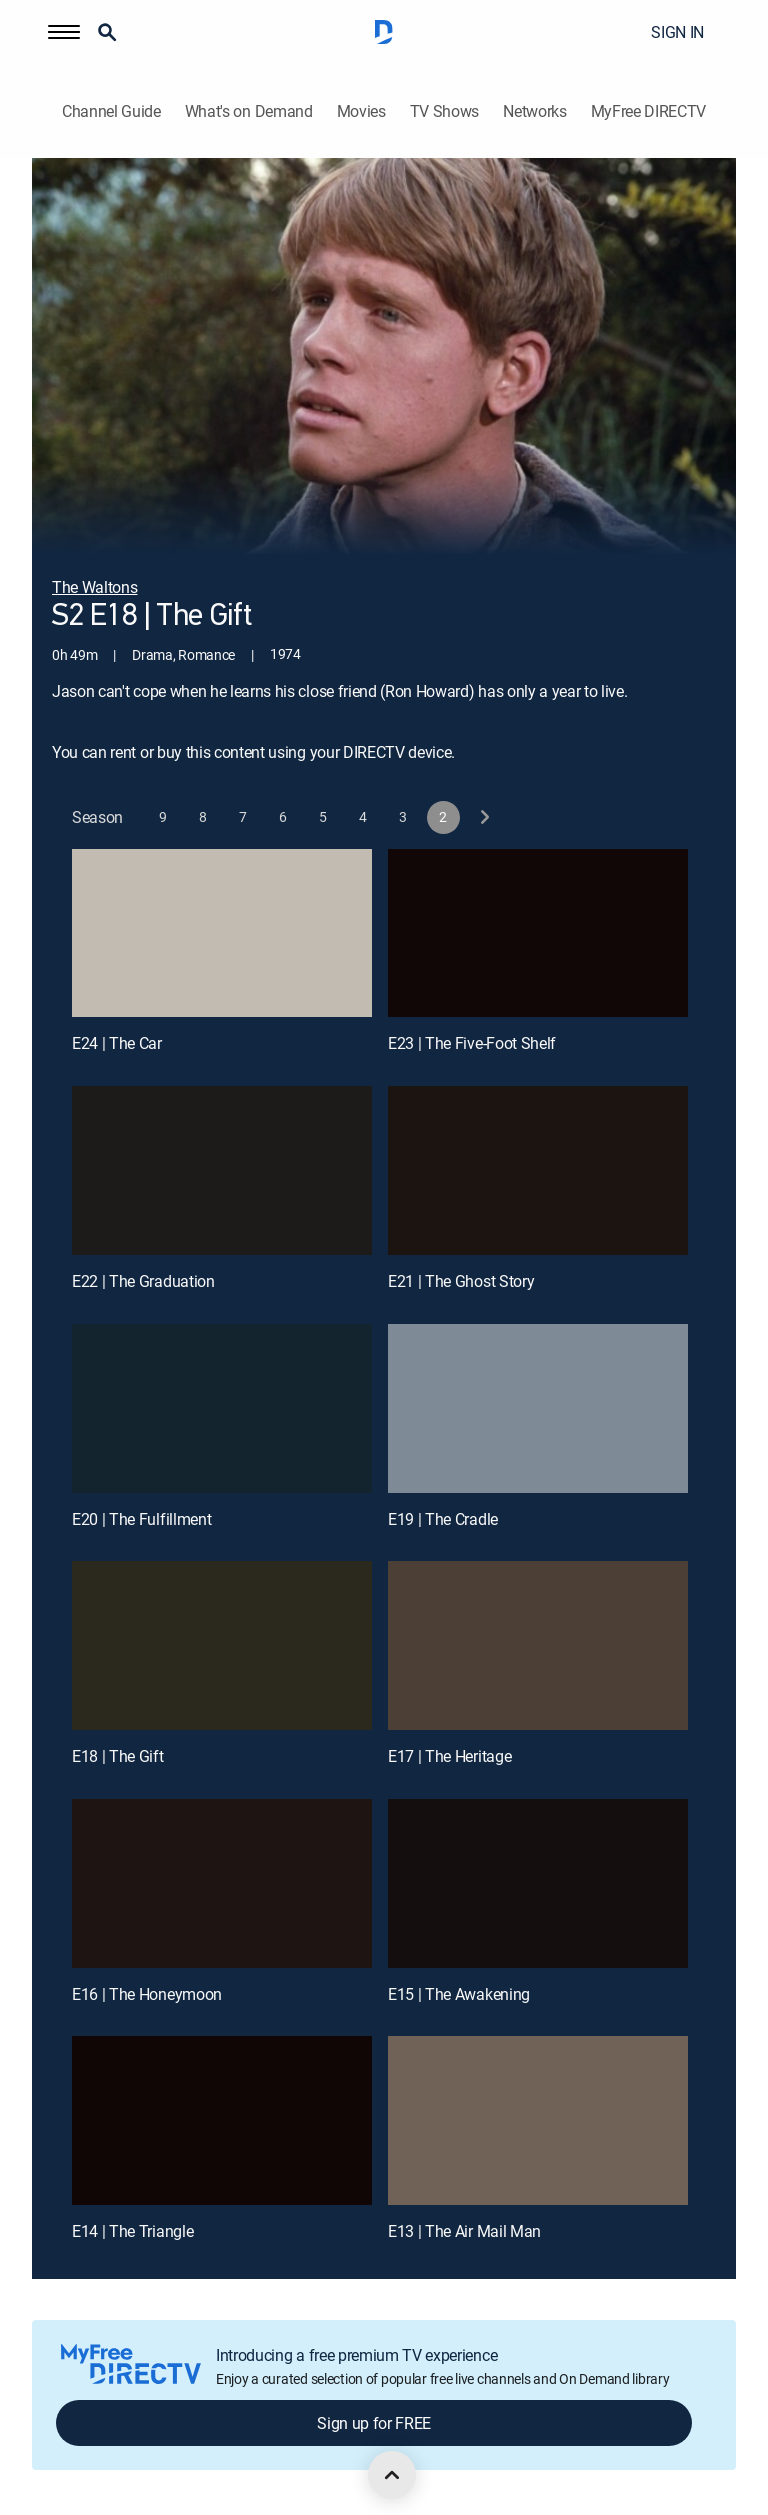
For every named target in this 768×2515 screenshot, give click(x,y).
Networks (534, 111)
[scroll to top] (392, 2475)
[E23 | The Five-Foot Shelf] (538, 933)
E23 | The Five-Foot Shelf (472, 1043)
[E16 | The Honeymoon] (222, 1883)
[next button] (483, 817)
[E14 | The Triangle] (222, 2120)
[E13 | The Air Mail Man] (538, 2120)
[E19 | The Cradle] (538, 1408)
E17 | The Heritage (449, 1756)
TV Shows (444, 111)
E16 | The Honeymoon (147, 1994)
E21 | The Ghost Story (461, 1281)
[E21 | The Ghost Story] (538, 1170)
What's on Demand (249, 111)
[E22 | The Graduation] (222, 1170)
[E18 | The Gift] (222, 1645)
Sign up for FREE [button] (374, 2423)
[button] (64, 32)
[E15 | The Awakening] (538, 1883)
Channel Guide (111, 111)
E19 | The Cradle (443, 1519)
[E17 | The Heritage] (538, 1645)
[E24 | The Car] (222, 933)
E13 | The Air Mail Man (464, 2231)
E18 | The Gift (118, 1756)
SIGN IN (677, 32)
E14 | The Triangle (132, 2231)
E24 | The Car (117, 1043)
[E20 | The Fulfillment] (222, 1408)
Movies (361, 111)
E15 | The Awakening (459, 1994)
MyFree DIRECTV (649, 111)
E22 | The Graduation (143, 1281)
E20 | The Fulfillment (141, 1519)
